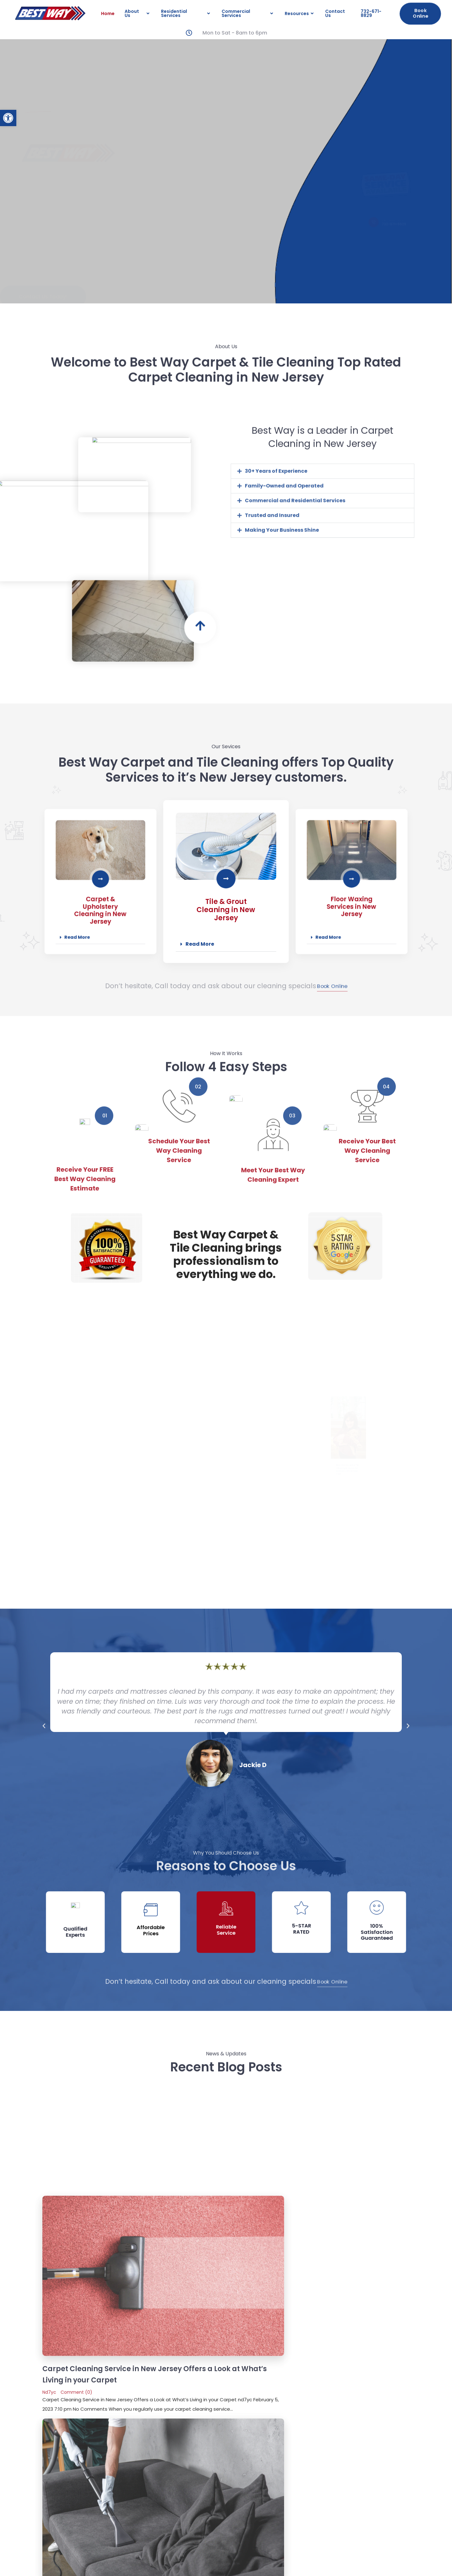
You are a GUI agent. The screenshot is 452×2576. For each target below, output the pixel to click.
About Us (138, 13)
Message (61, 2356)
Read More (200, 922)
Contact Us (335, 13)
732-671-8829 (371, 13)
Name (57, 2315)
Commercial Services (248, 13)
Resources (300, 13)
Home (108, 13)
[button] (8, 118)
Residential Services (186, 13)
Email (56, 2335)
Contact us (379, 2483)
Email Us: (379, 2507)
